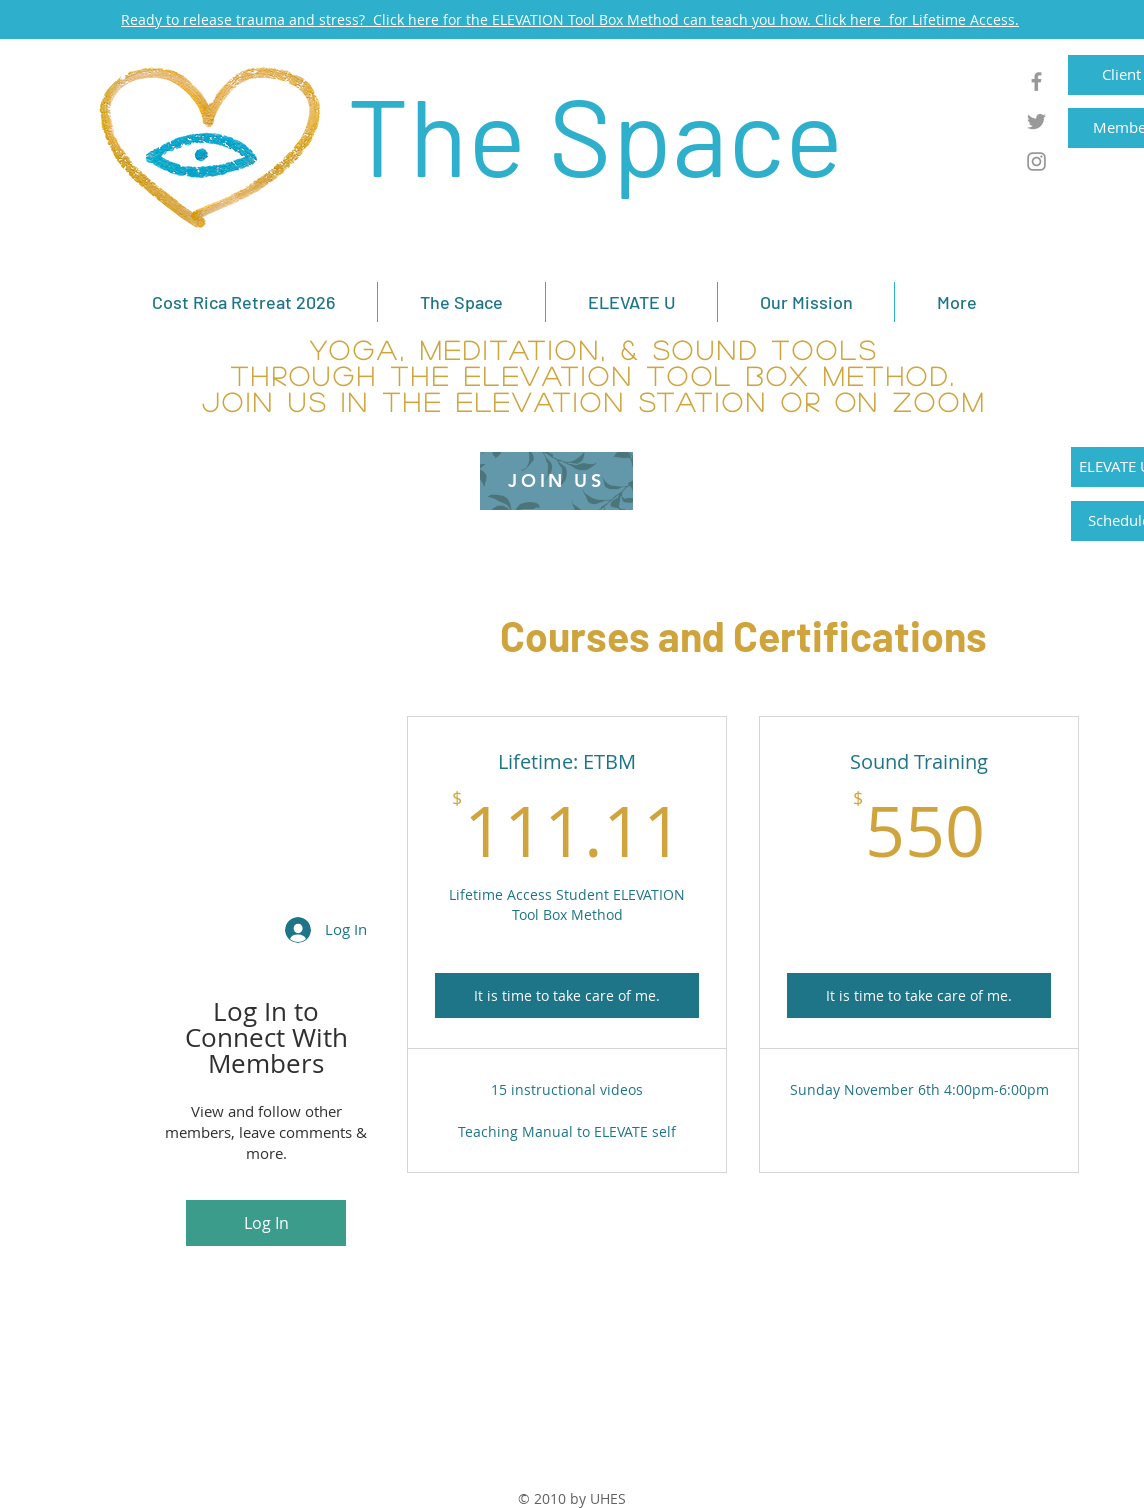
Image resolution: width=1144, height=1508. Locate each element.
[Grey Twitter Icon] (1036, 121)
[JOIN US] (556, 481)
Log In (266, 1223)
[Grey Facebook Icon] (1036, 81)
